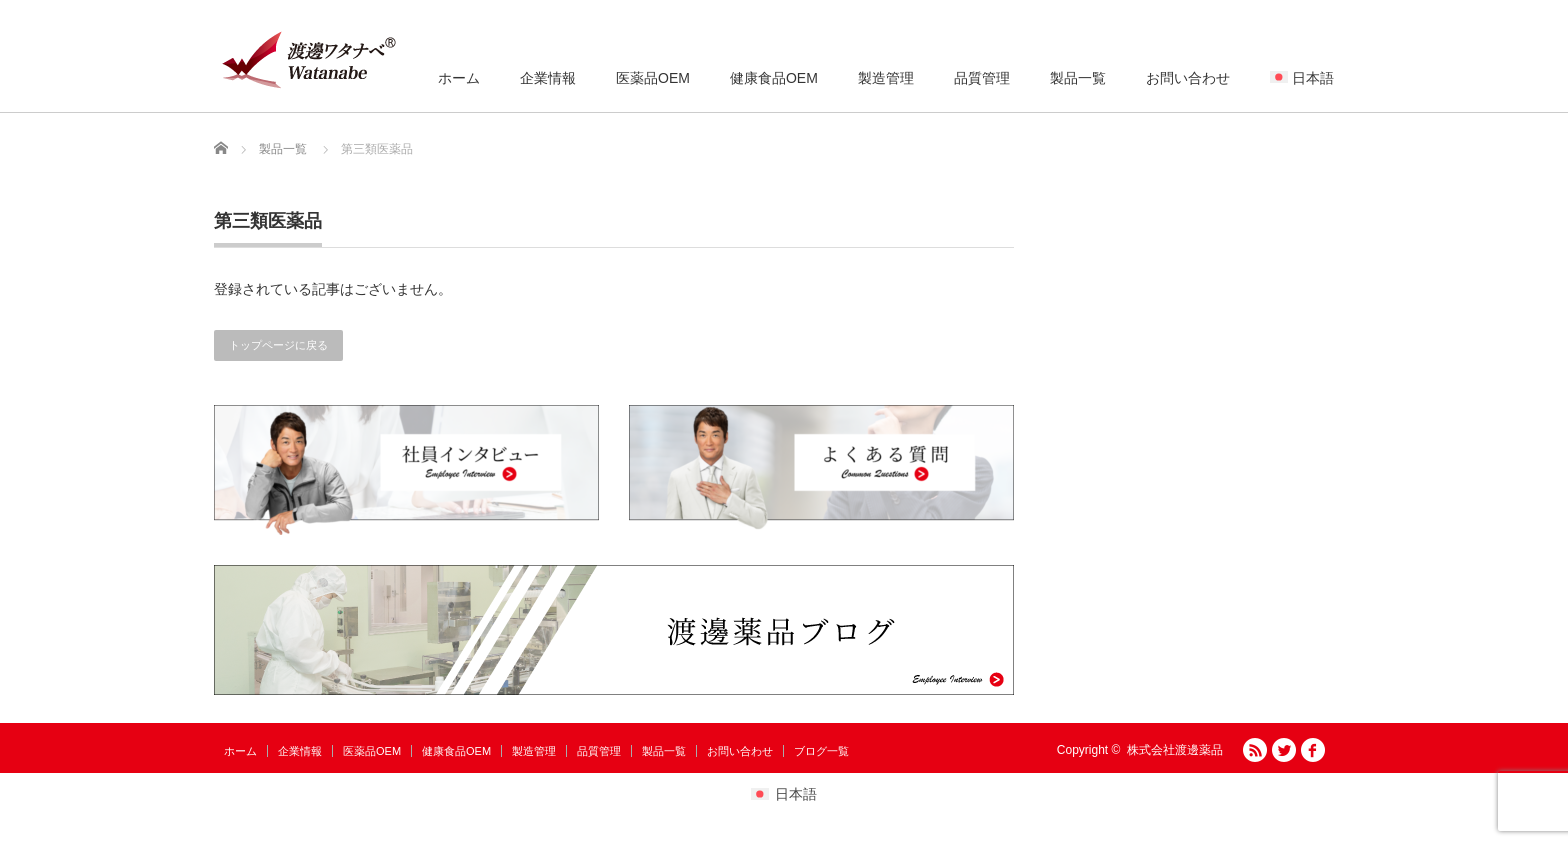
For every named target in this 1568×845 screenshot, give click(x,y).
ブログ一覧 (821, 751)
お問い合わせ (1188, 78)
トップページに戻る (278, 345)
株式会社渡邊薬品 (1175, 750)
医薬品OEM (653, 78)
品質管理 (982, 78)
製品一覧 (1078, 78)
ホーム (459, 78)
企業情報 (548, 78)
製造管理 (886, 78)
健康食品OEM (774, 78)
